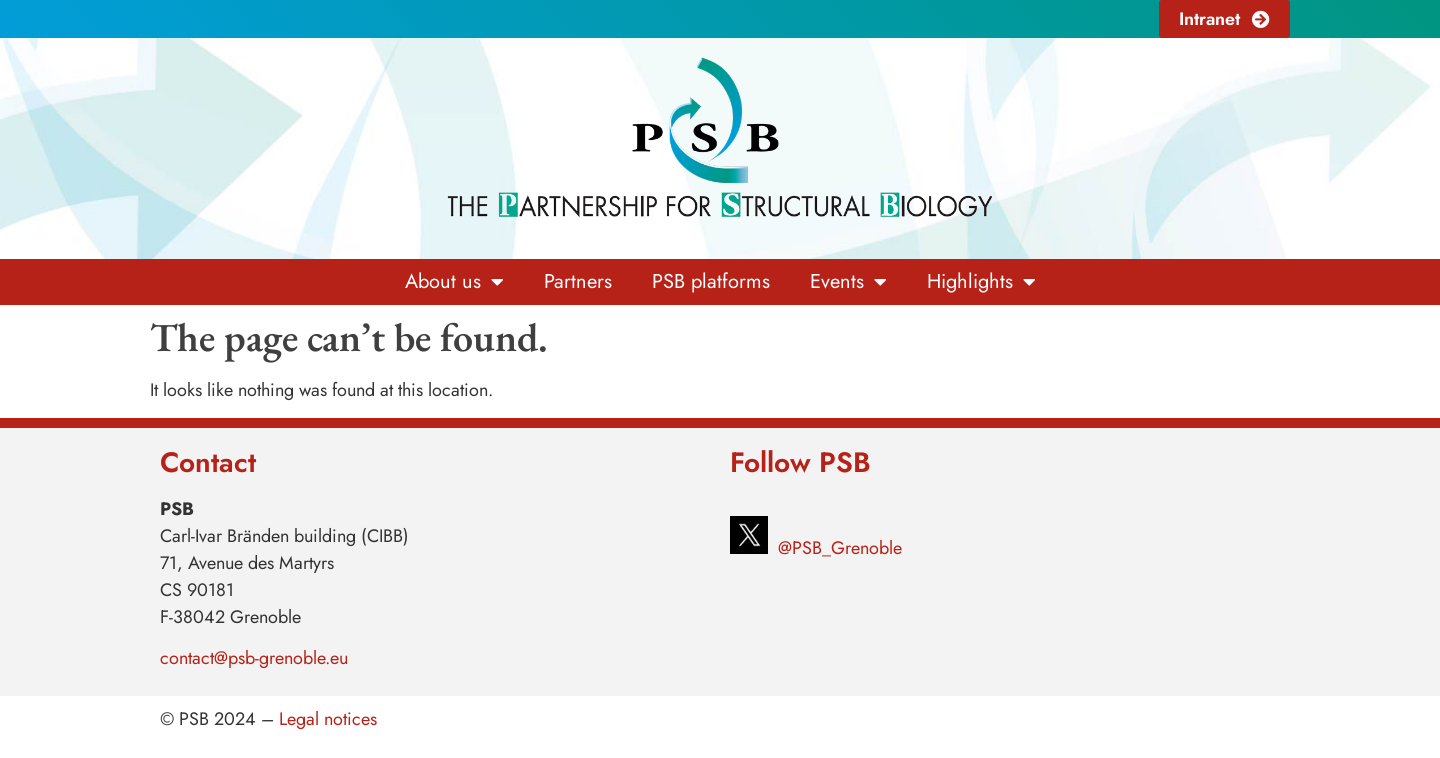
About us (454, 282)
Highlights (981, 282)
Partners (578, 281)
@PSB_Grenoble (837, 548)
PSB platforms (711, 281)
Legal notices (328, 719)
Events (848, 282)
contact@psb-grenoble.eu (254, 658)
